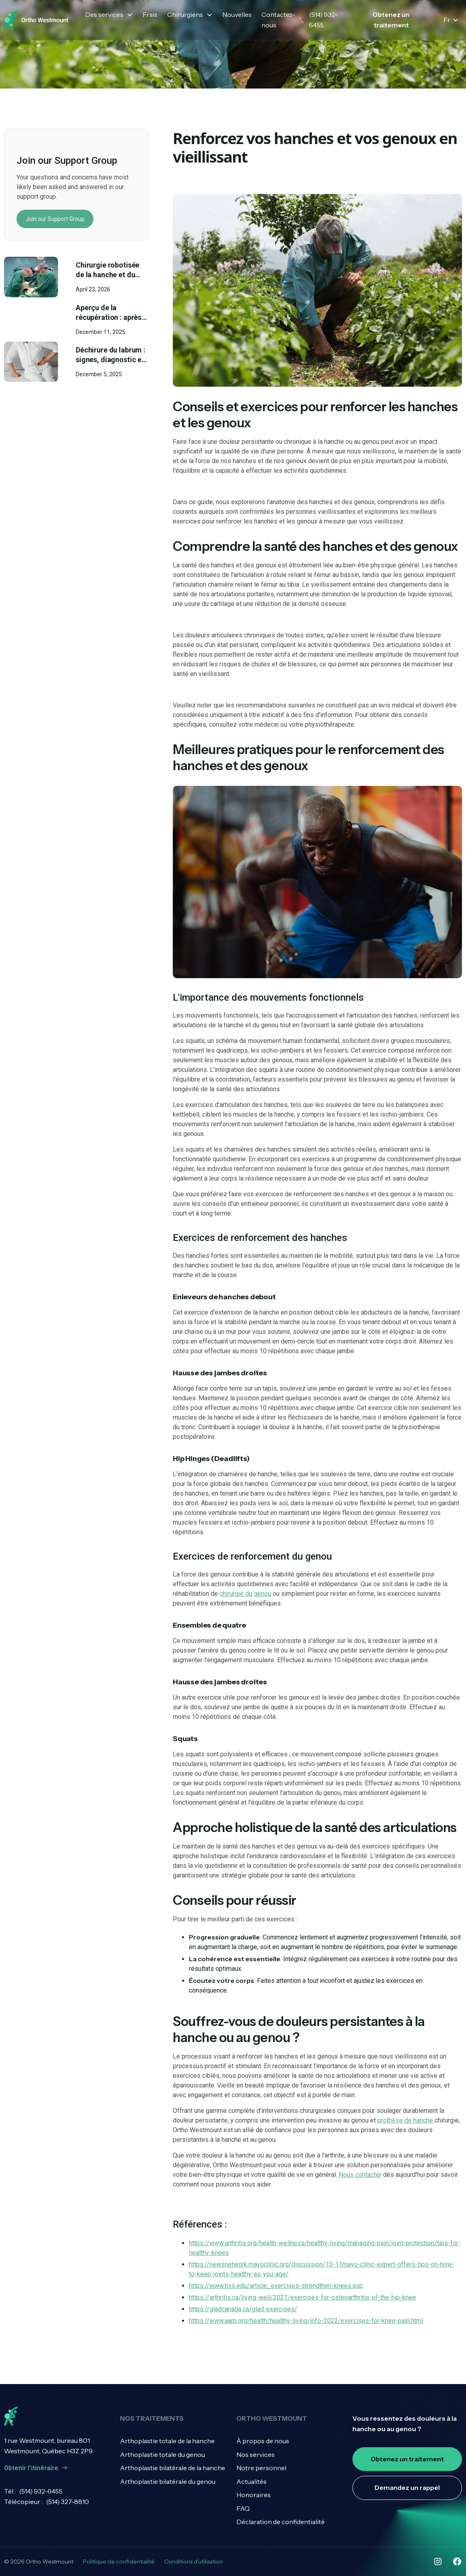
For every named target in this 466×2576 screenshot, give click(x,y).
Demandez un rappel (407, 2487)
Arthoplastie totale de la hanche (167, 2441)
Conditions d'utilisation (193, 2561)
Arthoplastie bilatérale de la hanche (172, 2468)
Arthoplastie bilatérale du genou (167, 2481)
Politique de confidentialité (119, 2561)
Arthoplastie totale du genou (162, 2454)
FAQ (243, 2508)
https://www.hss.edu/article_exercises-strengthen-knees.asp (276, 2286)
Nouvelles (237, 14)
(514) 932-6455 (40, 2491)
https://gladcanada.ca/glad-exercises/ (243, 2309)
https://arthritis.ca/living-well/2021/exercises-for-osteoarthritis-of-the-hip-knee (302, 2297)
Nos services (255, 2454)
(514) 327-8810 (67, 2502)
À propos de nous (262, 2441)
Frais (150, 14)
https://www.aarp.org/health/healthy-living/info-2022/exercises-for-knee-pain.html (306, 2321)
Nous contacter (360, 2174)
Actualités (251, 2481)
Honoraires (253, 2495)
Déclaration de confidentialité (280, 2522)
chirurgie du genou (245, 1593)
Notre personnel (261, 2468)
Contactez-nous (278, 19)
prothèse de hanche (405, 2120)
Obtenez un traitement (391, 19)
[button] (109, 15)
